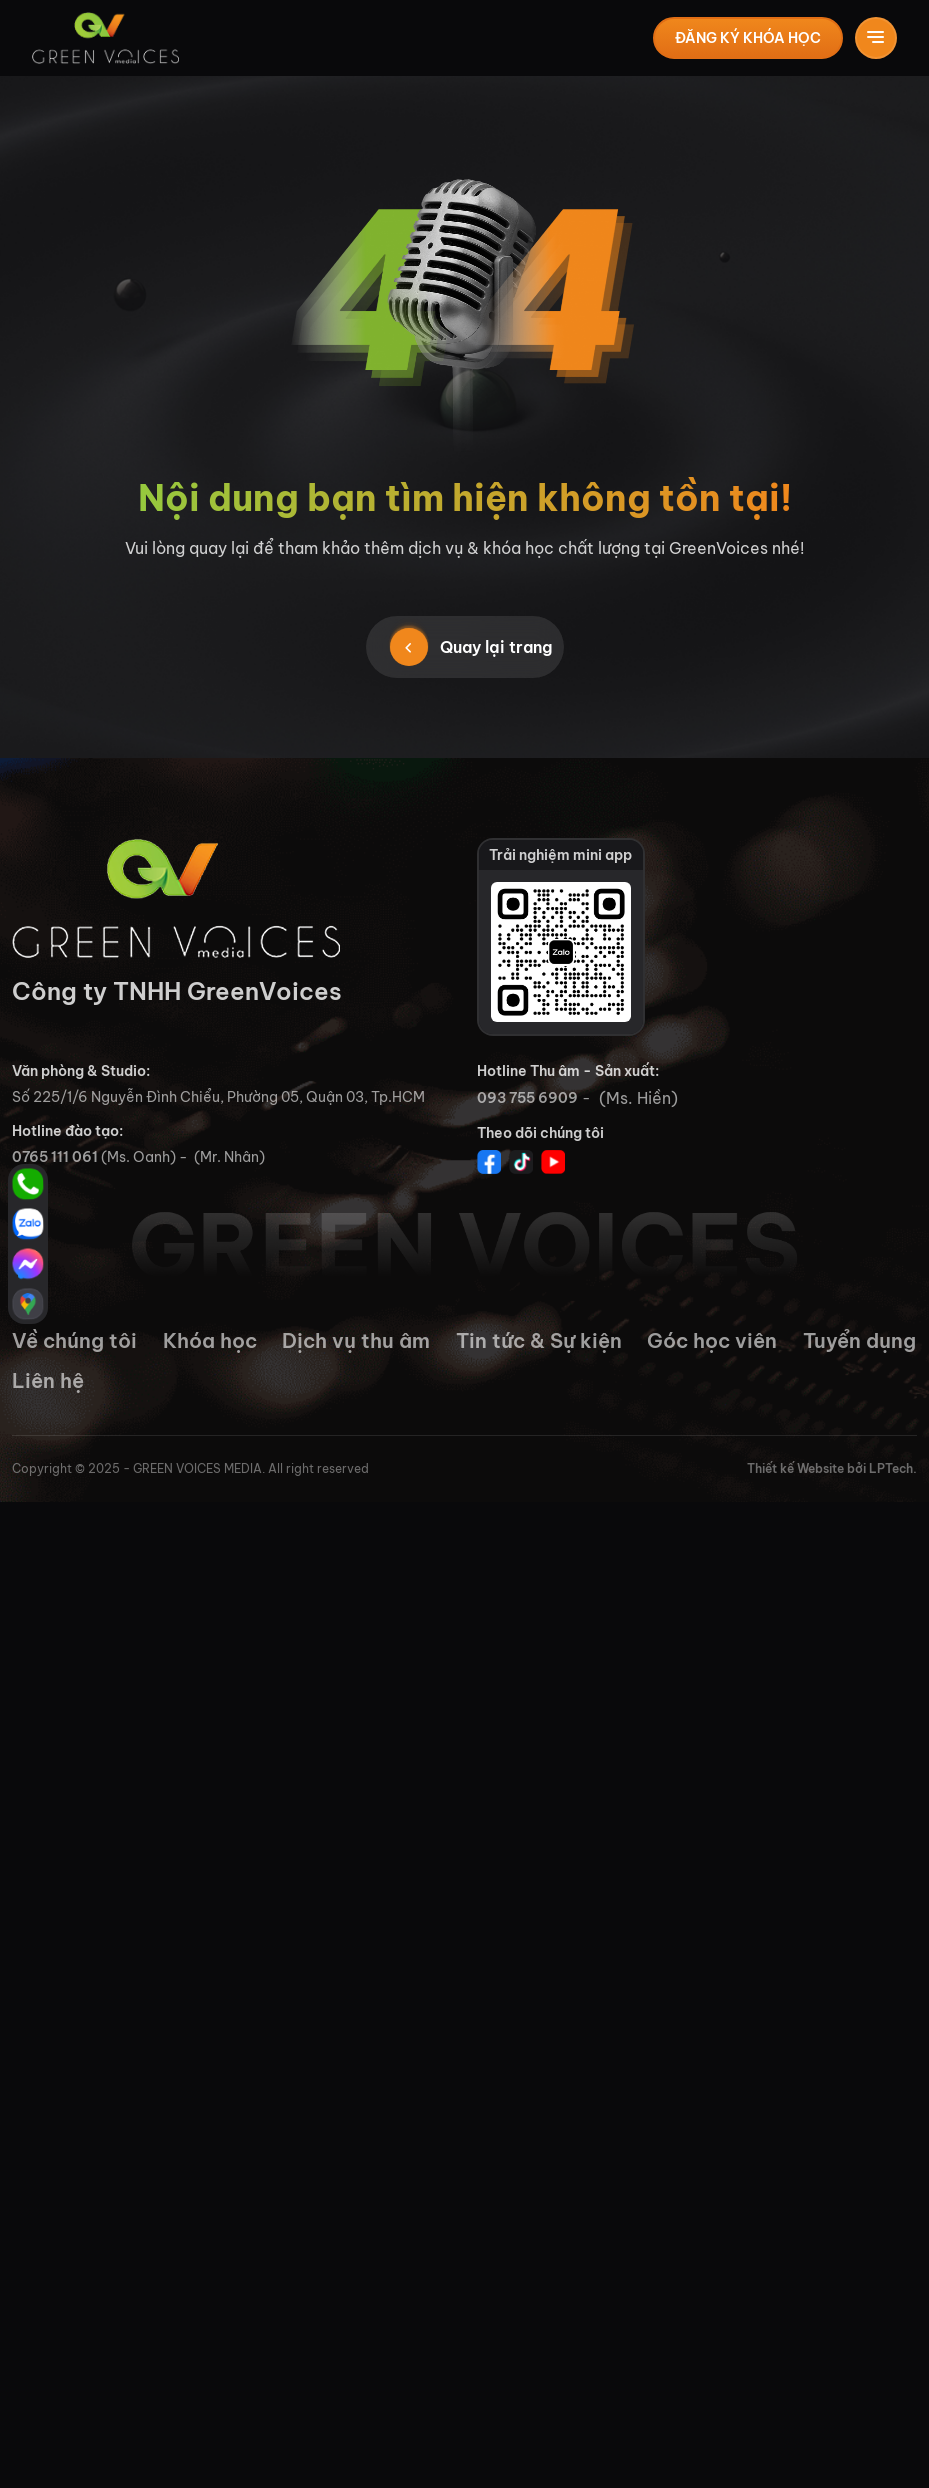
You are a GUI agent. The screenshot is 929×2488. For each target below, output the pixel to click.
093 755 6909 (527, 1098)
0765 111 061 (55, 1157)
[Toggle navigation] (876, 38)
